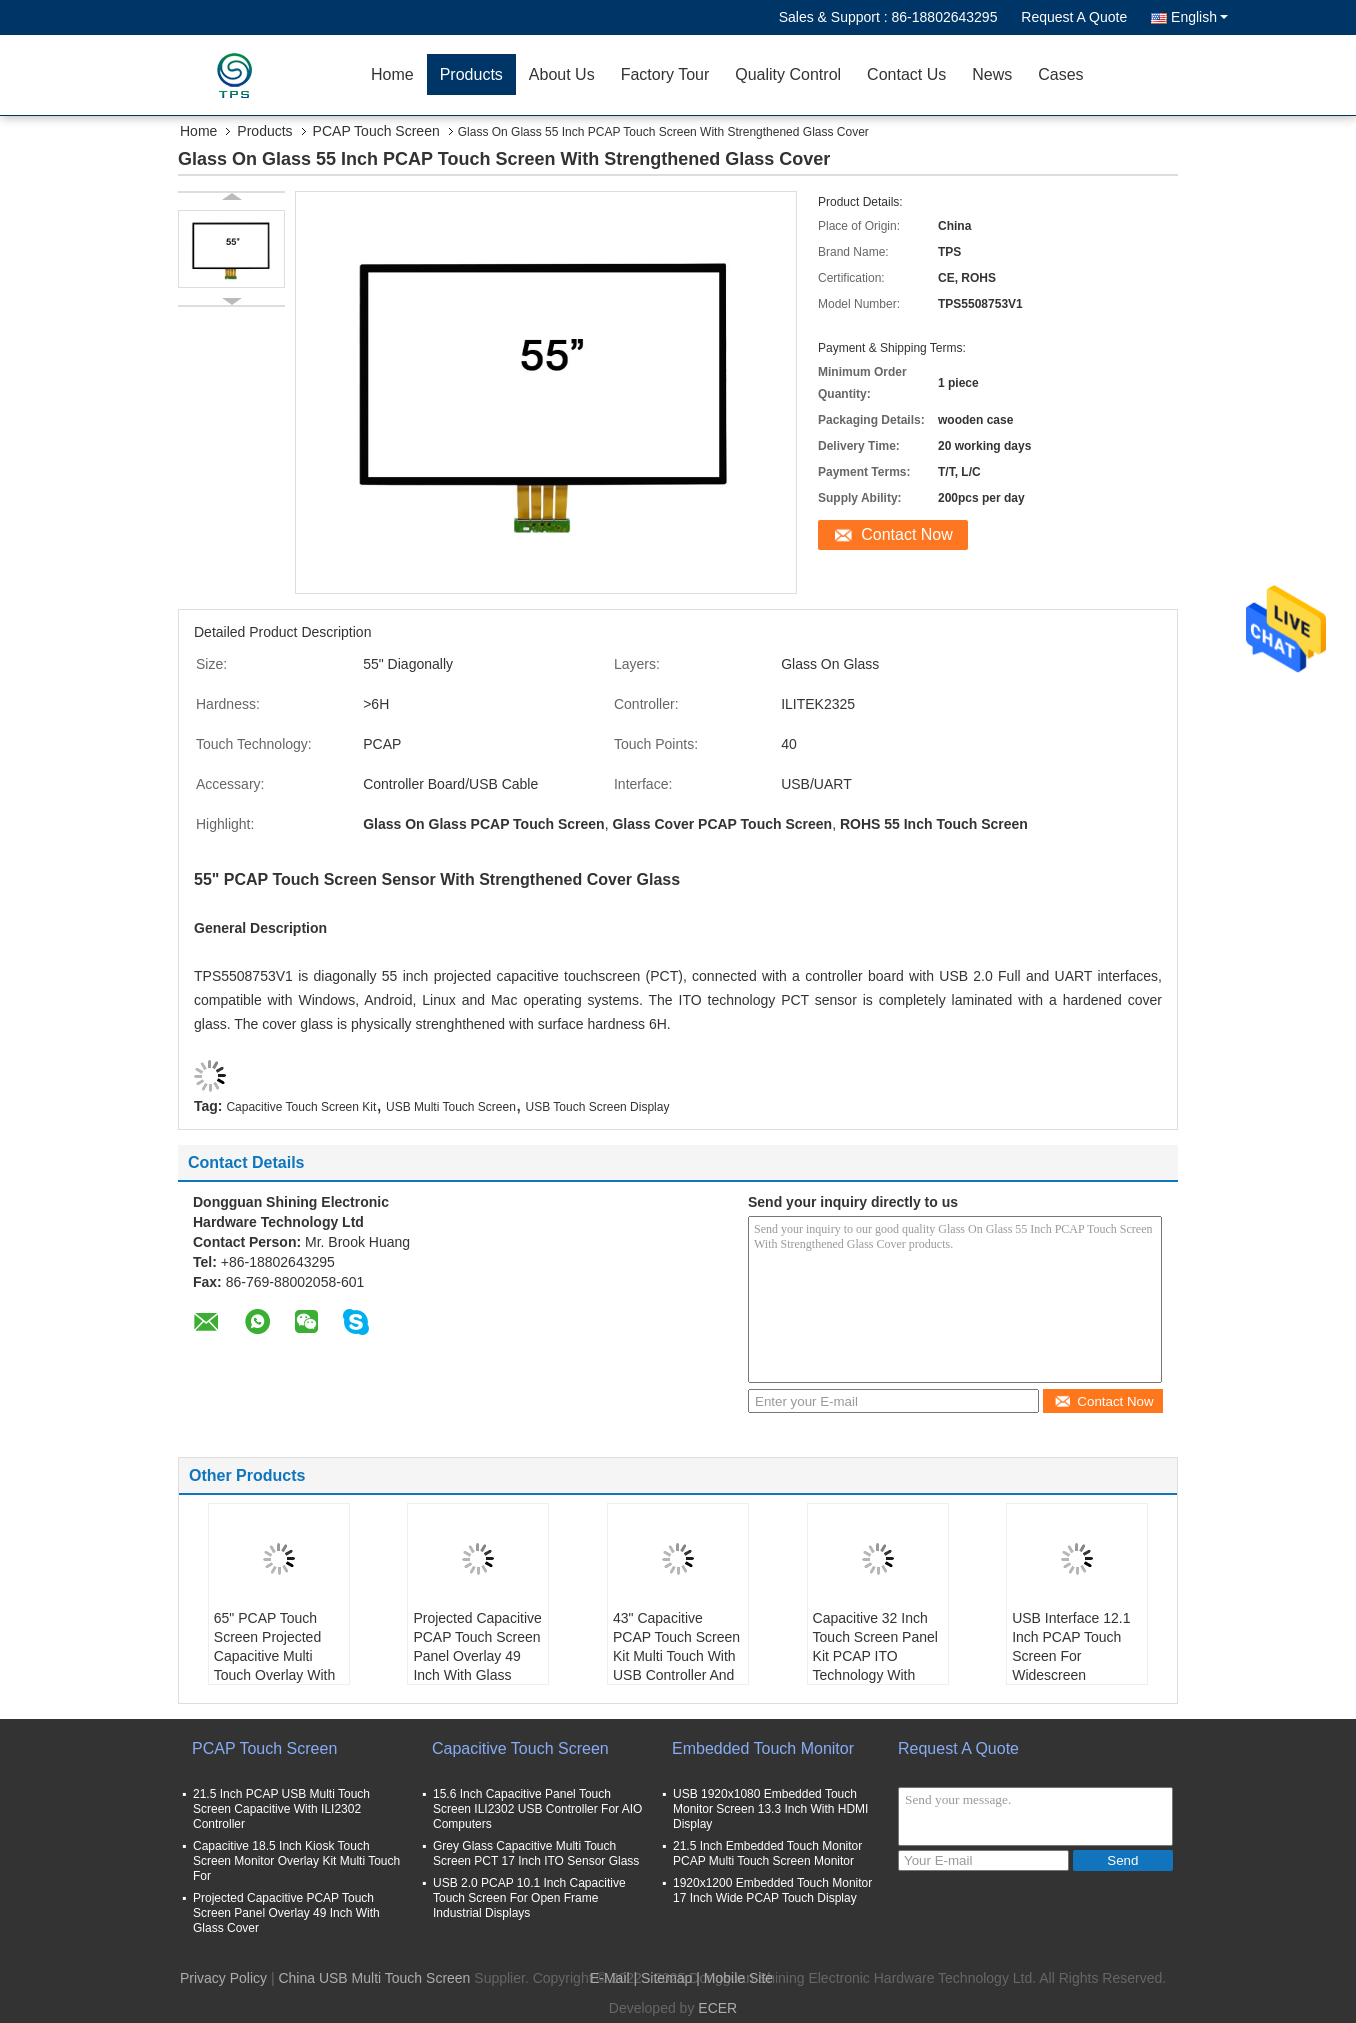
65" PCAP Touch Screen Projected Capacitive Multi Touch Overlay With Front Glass (274, 1656)
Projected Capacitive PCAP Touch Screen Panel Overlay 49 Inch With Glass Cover (477, 1656)
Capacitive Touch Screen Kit (301, 1107)
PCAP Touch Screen (376, 131)
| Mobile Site (734, 1978)
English (1199, 17)
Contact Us (906, 74)
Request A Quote (1074, 17)
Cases (1060, 74)
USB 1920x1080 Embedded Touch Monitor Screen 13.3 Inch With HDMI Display (770, 1809)
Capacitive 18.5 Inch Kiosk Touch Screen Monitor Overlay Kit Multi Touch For (296, 1861)
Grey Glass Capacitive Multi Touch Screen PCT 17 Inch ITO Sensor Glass (536, 1853)
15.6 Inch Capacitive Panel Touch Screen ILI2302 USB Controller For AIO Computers (537, 1809)
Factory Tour (665, 74)
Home (392, 74)
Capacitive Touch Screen (520, 1748)
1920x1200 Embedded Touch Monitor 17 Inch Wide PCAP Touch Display (772, 1890)
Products (471, 74)
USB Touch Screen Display (598, 1107)
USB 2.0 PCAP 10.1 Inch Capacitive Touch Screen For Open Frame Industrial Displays (529, 1898)
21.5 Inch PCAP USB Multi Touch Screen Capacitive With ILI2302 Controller (281, 1809)
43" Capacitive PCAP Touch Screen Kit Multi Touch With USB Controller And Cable (676, 1656)
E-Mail (610, 1978)
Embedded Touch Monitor (763, 1748)
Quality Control (788, 74)
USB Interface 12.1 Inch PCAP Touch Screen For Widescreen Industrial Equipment (1076, 1656)
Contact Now (907, 534)
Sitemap (666, 1978)
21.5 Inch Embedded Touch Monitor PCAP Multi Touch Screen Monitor (767, 1853)
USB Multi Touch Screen (451, 1107)
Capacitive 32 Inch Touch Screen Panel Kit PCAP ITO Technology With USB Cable (875, 1656)
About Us (562, 74)
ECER (717, 2008)
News (992, 74)
